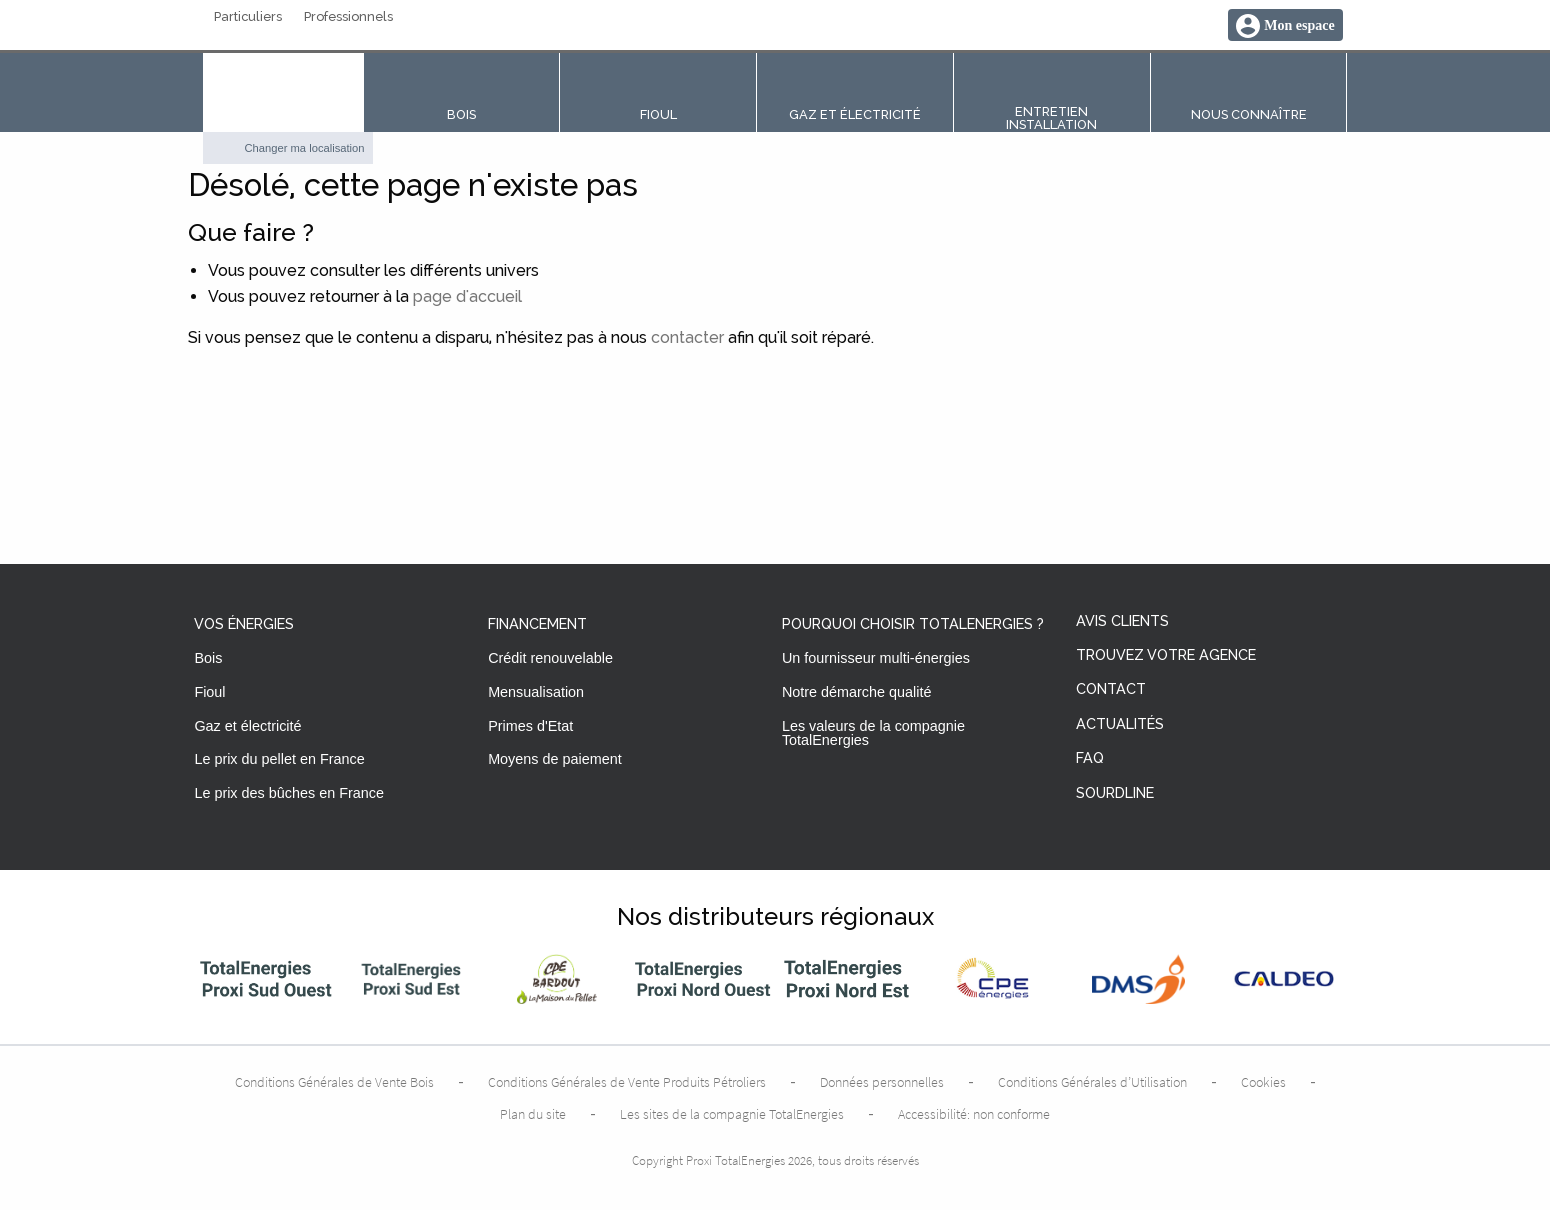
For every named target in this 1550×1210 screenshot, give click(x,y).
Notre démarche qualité (857, 692)
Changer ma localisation (305, 148)
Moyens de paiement (555, 759)
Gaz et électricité (247, 726)
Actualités (1120, 724)
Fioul (209, 692)
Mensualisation (536, 692)
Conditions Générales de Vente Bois (334, 1082)
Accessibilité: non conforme (974, 1114)
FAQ (1090, 758)
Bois (208, 658)
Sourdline (1115, 793)
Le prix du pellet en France (279, 759)
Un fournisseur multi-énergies (876, 658)
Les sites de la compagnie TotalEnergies (732, 1114)
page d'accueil (467, 296)
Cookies (1263, 1082)
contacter (687, 337)
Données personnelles (882, 1082)
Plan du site (533, 1114)
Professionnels (348, 17)
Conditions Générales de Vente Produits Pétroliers (627, 1082)
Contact (1111, 689)
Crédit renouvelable (550, 658)
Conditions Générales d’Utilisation (1092, 1082)
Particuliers (248, 17)
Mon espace (1299, 25)
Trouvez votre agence (1166, 655)
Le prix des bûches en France (289, 793)
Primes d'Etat (530, 726)
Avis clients (1122, 621)
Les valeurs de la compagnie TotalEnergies (873, 733)
